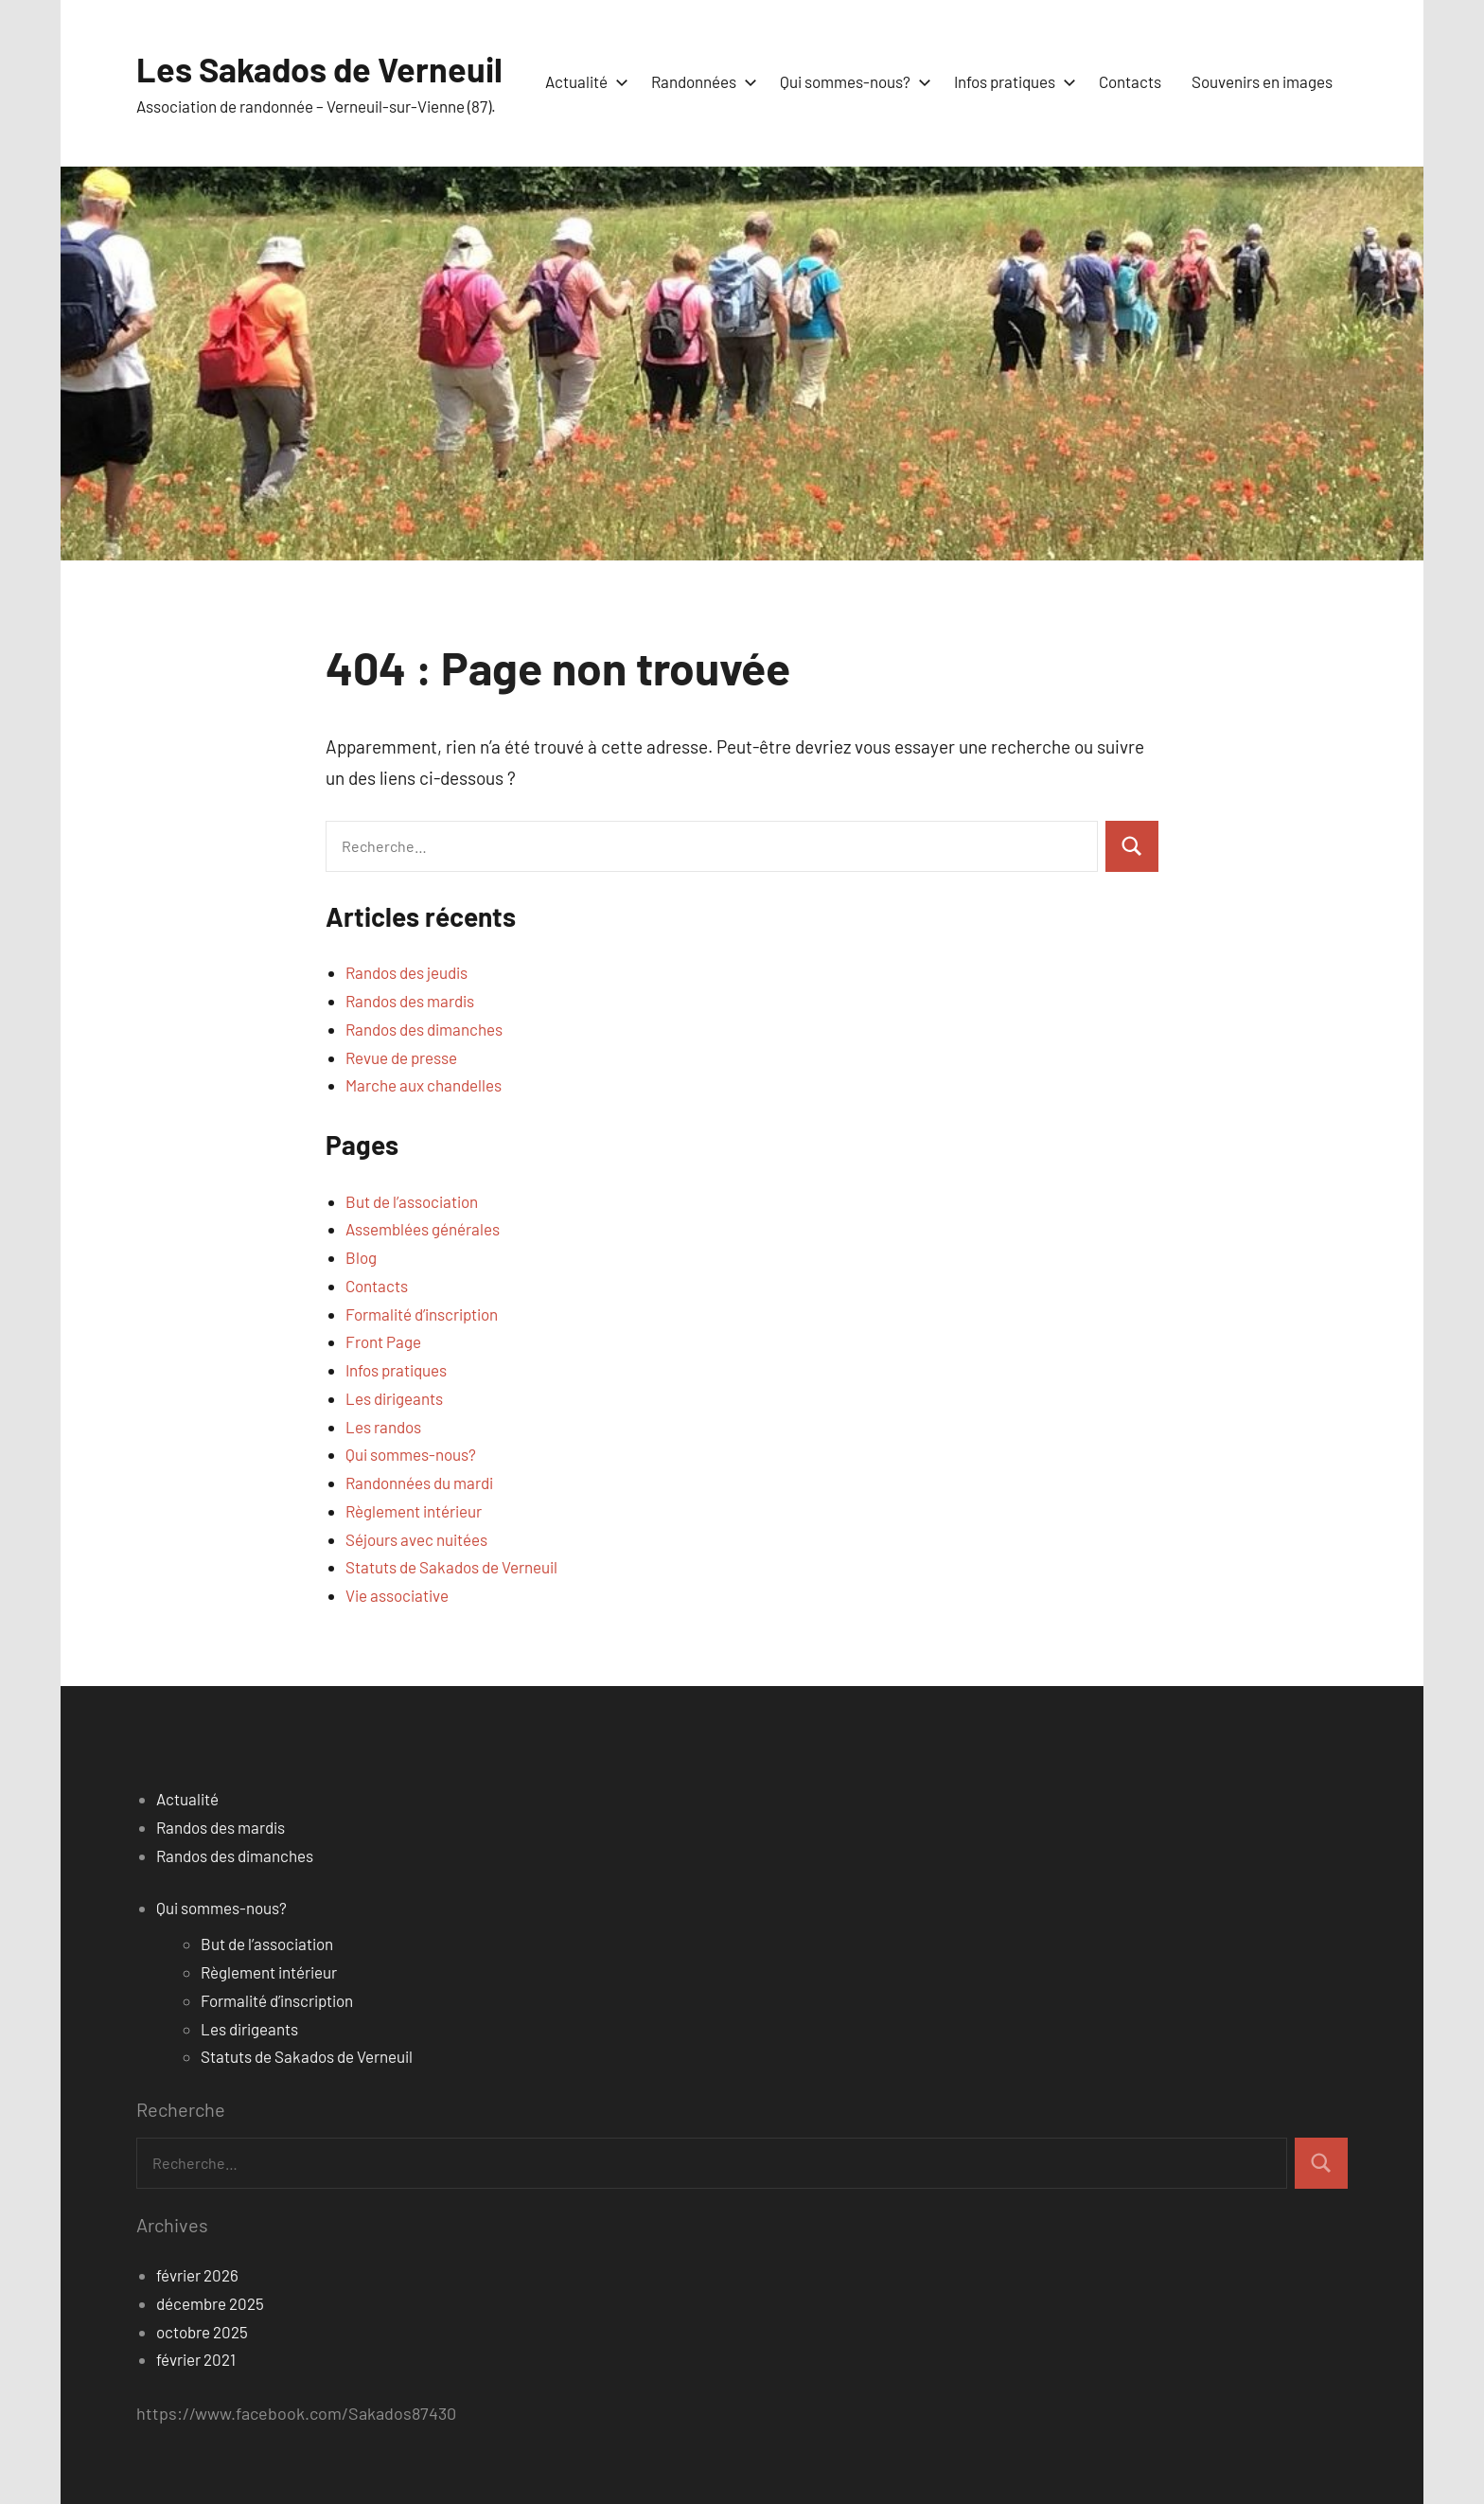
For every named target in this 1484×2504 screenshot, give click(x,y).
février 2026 (197, 2274)
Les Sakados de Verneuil (319, 68)
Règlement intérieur (413, 1510)
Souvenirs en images (1262, 81)
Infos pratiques (1011, 81)
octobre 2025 (202, 2331)
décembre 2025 (210, 2303)
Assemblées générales (422, 1228)
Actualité (583, 81)
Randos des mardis (409, 1000)
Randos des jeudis (406, 972)
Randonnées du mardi (419, 1482)
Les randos (383, 1426)
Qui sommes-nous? (852, 81)
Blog (361, 1257)
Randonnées (700, 81)
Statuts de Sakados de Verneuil (451, 1566)
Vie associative (397, 1595)
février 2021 (196, 2359)
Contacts (1130, 81)
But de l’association (411, 1201)
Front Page (383, 1341)
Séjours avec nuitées (416, 1539)
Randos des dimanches (424, 1029)
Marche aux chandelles (423, 1084)
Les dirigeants (394, 1398)
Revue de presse (401, 1057)
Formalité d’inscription (421, 1314)
